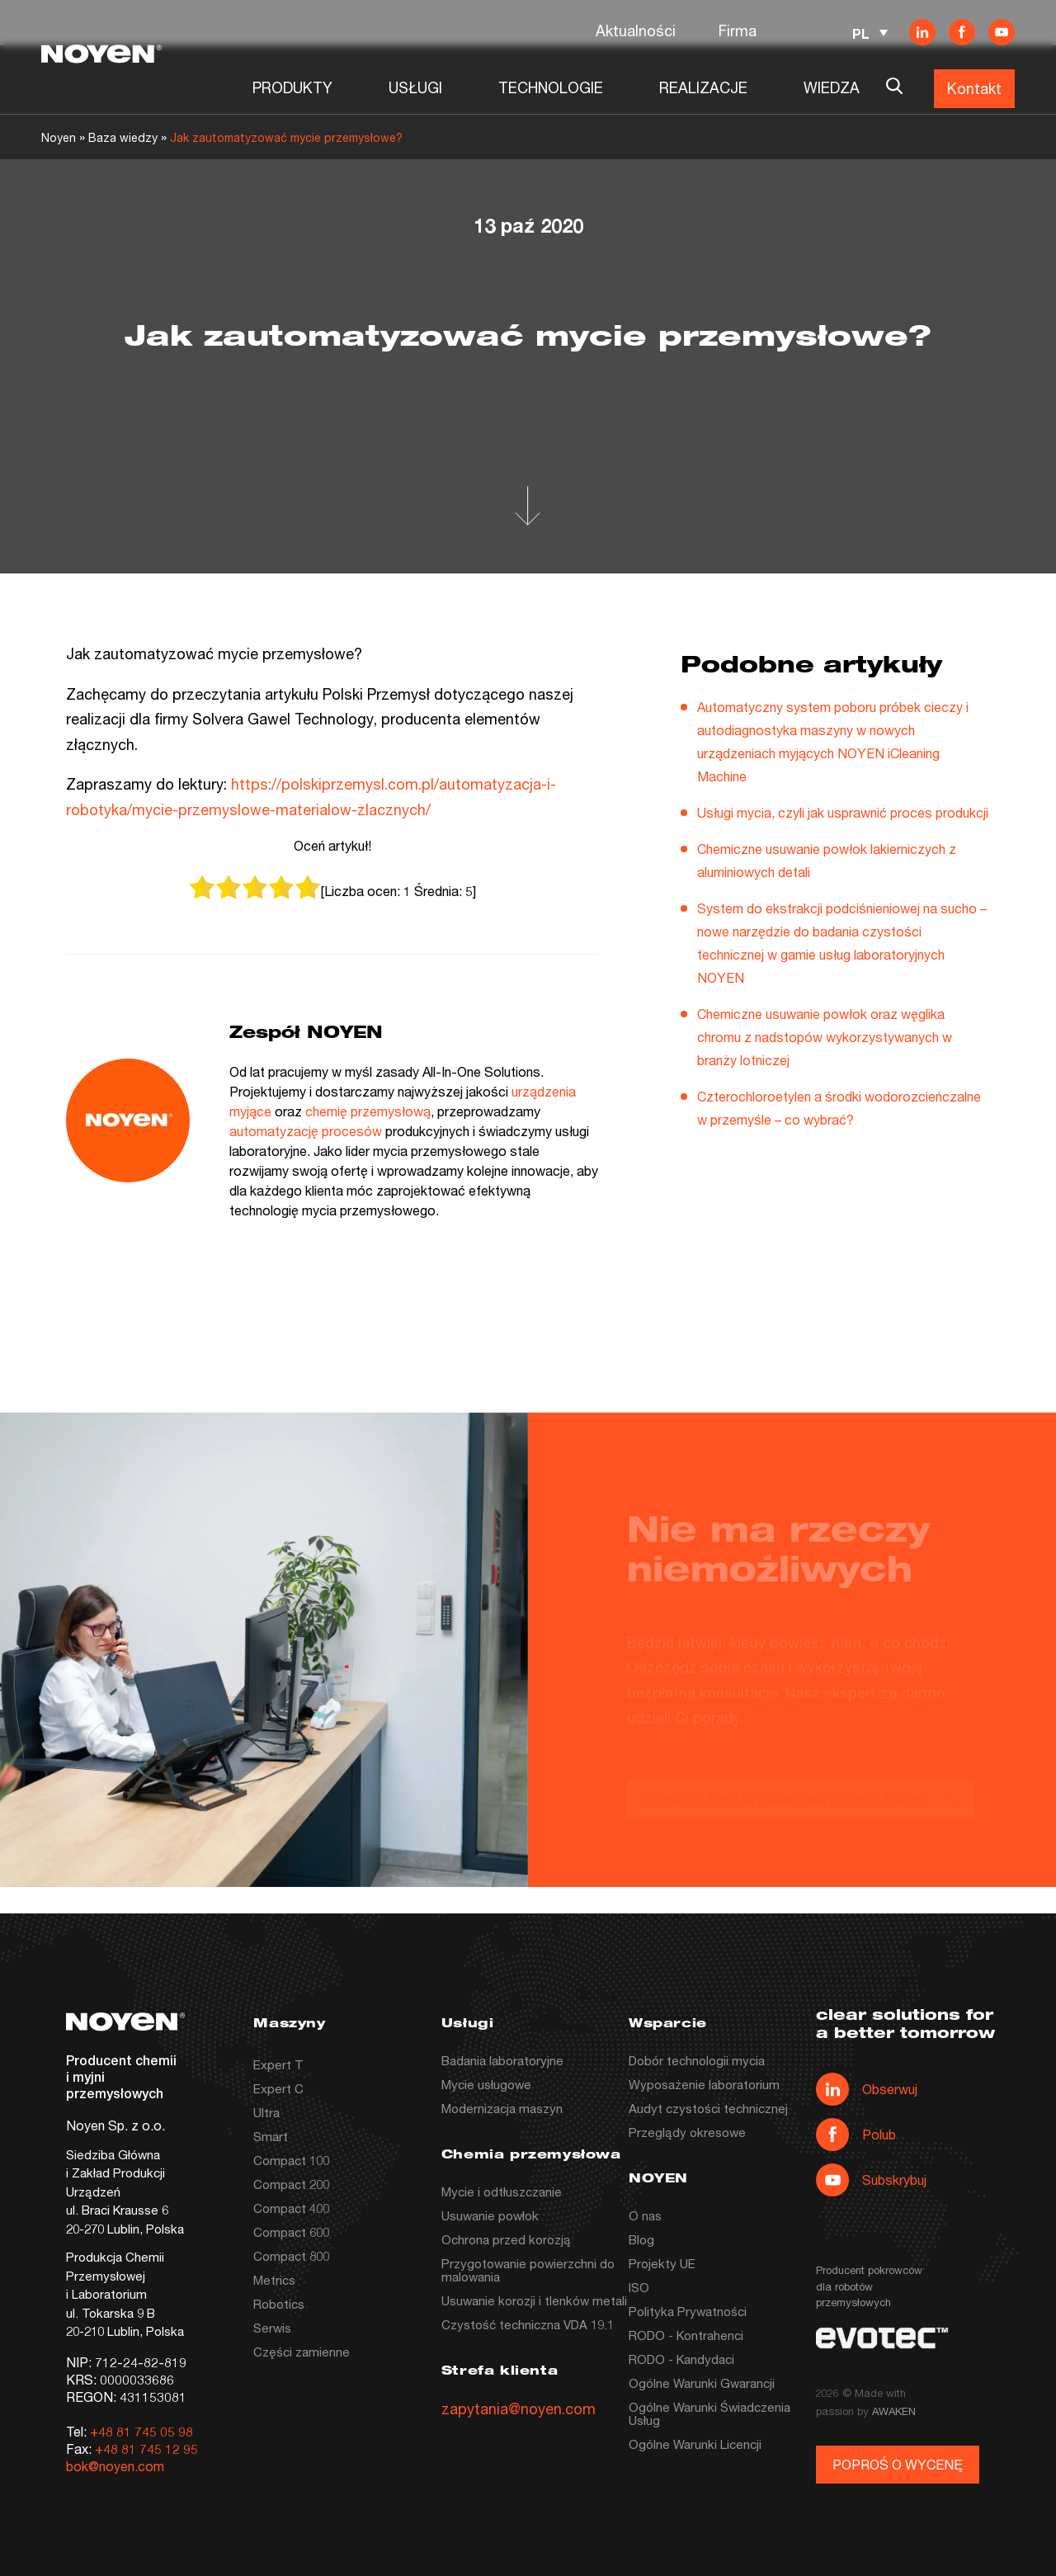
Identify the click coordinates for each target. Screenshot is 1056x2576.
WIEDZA (832, 87)
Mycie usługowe (486, 2084)
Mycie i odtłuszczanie (501, 2191)
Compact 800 (291, 2255)
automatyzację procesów (305, 1131)
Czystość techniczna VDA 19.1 (527, 2324)
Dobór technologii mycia (697, 2060)
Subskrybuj (871, 2179)
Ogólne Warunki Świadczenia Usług (709, 2413)
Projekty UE (662, 2263)
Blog (641, 2239)
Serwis (272, 2327)
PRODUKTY (292, 87)
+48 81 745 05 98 (141, 2431)
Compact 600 (291, 2232)
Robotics (278, 2303)
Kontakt (974, 88)
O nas (645, 2215)
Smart (270, 2136)
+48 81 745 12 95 (146, 2448)
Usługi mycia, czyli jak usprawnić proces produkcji (842, 812)
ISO (639, 2287)
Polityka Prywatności (688, 2311)
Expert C (278, 2088)
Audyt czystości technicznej (708, 2108)
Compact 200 (291, 2184)
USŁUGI (415, 87)
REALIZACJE (703, 87)
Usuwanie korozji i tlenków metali (534, 2300)
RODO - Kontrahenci (686, 2335)
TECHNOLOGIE (550, 87)
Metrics (274, 2279)
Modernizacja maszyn (502, 2108)
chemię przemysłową (368, 1111)
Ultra (266, 2112)
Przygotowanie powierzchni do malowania (528, 2270)
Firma (738, 30)
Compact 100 (291, 2160)
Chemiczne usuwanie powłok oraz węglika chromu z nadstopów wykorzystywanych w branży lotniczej (824, 1037)
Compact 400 (291, 2208)
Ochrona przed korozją (506, 2239)
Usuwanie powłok (490, 2215)
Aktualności (636, 30)
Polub (856, 2134)
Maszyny (289, 2024)
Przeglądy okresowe (687, 2132)
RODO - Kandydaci (681, 2359)
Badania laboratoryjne (502, 2060)
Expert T (278, 2064)
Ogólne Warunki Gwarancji (702, 2382)
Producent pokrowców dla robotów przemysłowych (869, 2286)
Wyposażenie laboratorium (704, 2084)
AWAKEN (894, 2411)
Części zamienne (301, 2351)
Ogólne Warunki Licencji (695, 2444)
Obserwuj (866, 2089)
